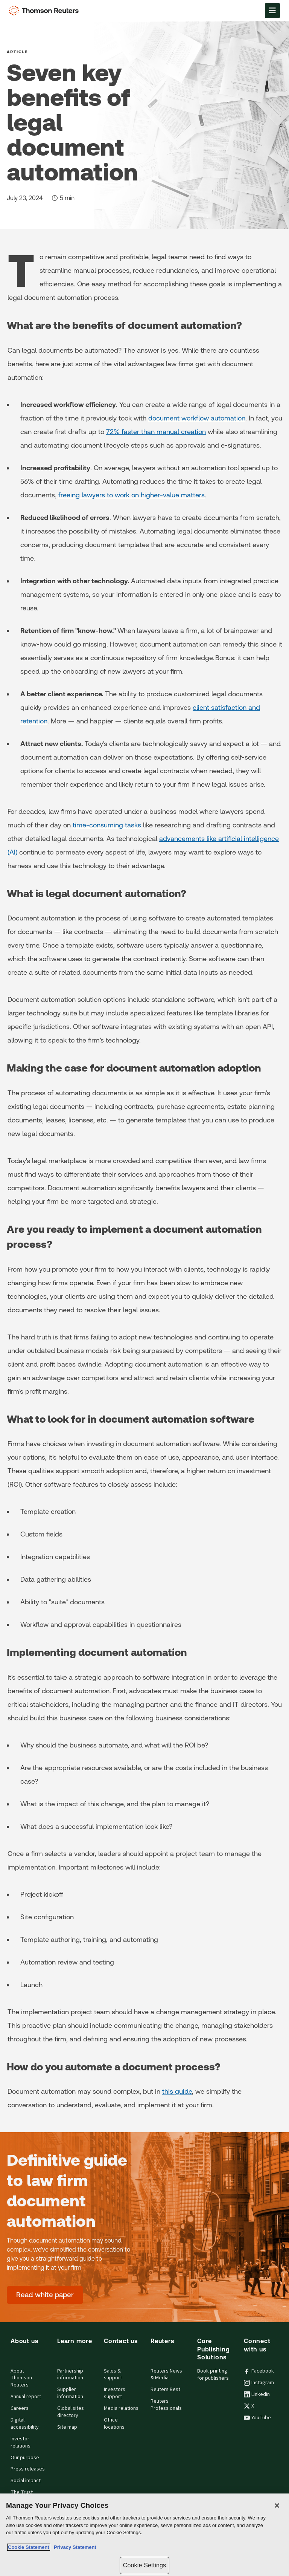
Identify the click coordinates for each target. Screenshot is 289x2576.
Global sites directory (70, 2412)
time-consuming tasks (107, 825)
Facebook (259, 2371)
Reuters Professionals (166, 2405)
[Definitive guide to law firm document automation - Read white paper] (45, 2295)
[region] (144, 2534)
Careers (20, 2408)
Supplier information (70, 2393)
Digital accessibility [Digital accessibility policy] (25, 2424)
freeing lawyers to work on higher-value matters (131, 495)
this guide (177, 2091)
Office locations (114, 2424)
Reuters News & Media (166, 2375)
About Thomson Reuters (21, 2378)
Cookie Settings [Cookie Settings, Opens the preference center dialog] (144, 2565)
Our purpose (25, 2457)
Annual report (26, 2396)
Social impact (26, 2480)
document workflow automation (196, 418)
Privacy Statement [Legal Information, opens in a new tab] (73, 2547)
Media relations (121, 2408)
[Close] (277, 2505)
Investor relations (20, 2442)
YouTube (257, 2417)
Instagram (259, 2382)
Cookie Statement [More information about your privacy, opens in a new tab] (28, 2547)
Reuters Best (165, 2389)
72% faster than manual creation (156, 432)
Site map (67, 2427)
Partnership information (70, 2375)
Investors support (114, 2393)
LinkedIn (257, 2394)
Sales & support (113, 2375)
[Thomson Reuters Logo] (45, 10)
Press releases (28, 2469)
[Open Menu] (272, 10)
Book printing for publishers (213, 2375)
